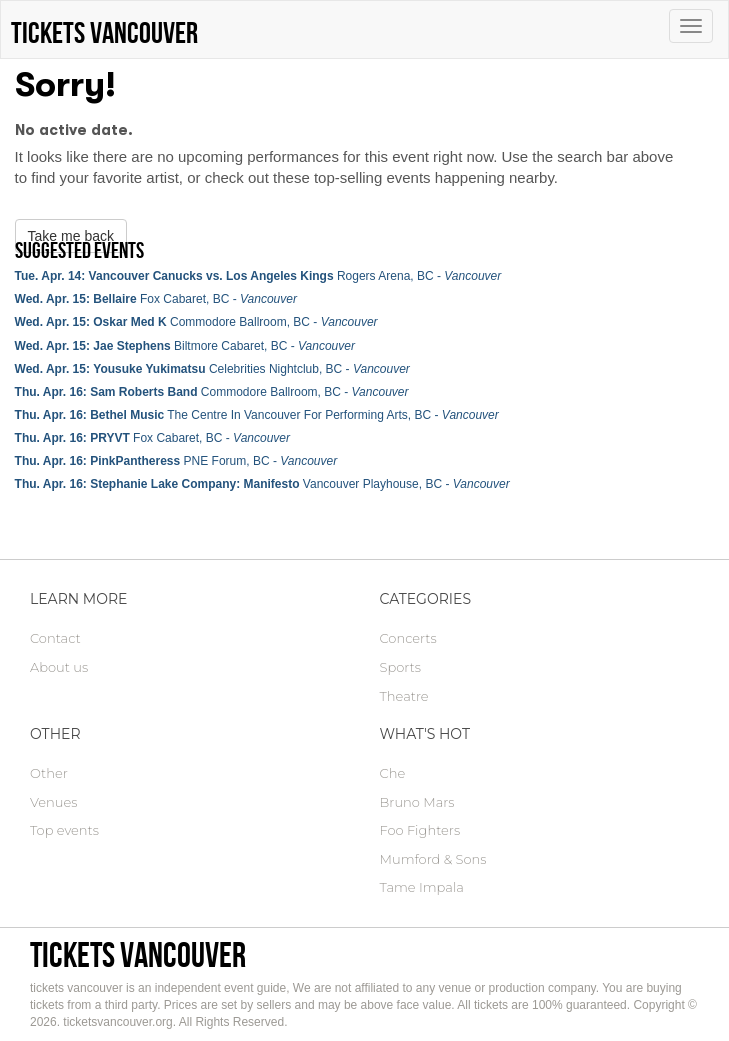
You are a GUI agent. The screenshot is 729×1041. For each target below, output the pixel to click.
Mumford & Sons (433, 859)
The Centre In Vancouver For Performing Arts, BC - (257, 415)
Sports (400, 667)
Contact (55, 638)
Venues (53, 802)
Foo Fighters (420, 830)
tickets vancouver (138, 954)
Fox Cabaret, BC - (156, 299)
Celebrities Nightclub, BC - (212, 369)
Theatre (404, 696)
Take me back (71, 236)
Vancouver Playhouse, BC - (262, 484)
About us (59, 667)
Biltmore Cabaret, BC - (185, 346)
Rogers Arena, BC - (258, 276)
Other (49, 773)
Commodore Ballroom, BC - (196, 322)
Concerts (408, 638)
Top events (64, 830)
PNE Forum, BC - (176, 461)
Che (393, 773)
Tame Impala (422, 887)
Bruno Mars (417, 802)
